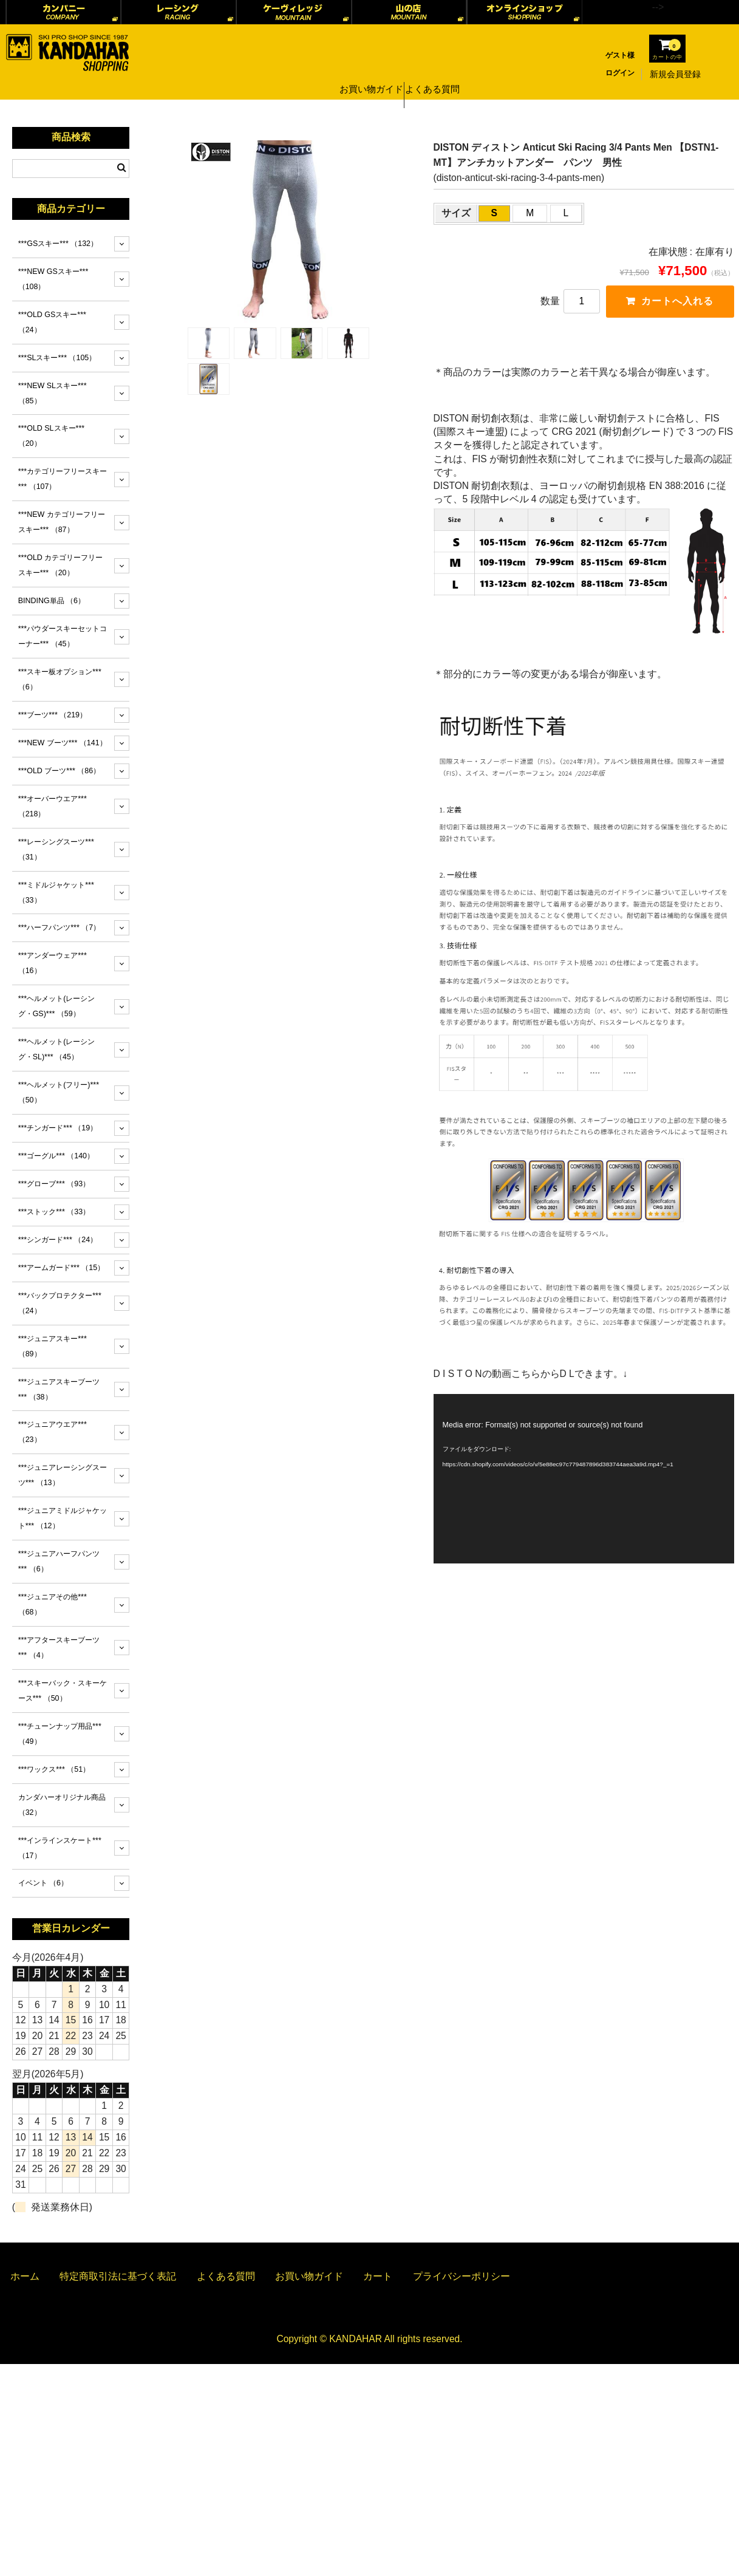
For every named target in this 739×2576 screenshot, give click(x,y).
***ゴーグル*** (56, 1156)
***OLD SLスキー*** (51, 436)
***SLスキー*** (57, 358)
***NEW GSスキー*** (53, 279)
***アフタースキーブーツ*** (59, 1647)
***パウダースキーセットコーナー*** (62, 636)
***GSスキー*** (58, 243)
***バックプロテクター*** (59, 1303)
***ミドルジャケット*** (56, 892)
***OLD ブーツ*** (59, 771)
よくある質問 (436, 74)
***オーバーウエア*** (52, 806)
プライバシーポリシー (461, 2276)
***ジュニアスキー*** (52, 1346)
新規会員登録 (675, 74)
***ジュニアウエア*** (52, 1432)
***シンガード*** (57, 1239)
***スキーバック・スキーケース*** (62, 1691)
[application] (584, 1479)
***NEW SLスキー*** (52, 393)
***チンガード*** (57, 1128)
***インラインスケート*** (59, 1848)
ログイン (620, 73)
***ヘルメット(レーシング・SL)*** (56, 1049)
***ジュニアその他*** (52, 1604)
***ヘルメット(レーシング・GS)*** (56, 1006)
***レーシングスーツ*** (56, 849)
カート (377, 2276)
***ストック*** (54, 1212)
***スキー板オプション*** (59, 679)
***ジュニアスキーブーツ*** (59, 1389)
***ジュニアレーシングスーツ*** (62, 1475)
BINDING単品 (51, 600)
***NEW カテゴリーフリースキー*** (61, 522)
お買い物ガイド (368, 74)
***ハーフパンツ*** (59, 927)
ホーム (24, 2276)
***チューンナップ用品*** (59, 1734)
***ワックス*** (54, 1769)
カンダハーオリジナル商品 (62, 1805)
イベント (43, 1883)
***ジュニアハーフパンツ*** (59, 1561)
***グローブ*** (54, 1184)
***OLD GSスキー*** (52, 322)
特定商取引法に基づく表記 (118, 2276)
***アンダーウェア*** (52, 963)
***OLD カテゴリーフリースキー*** (60, 565)
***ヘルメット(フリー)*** (58, 1092)
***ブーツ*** (52, 715)
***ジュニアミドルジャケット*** (62, 1518)
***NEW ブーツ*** (62, 743)
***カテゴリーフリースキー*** (62, 479)
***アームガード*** (61, 1267)
